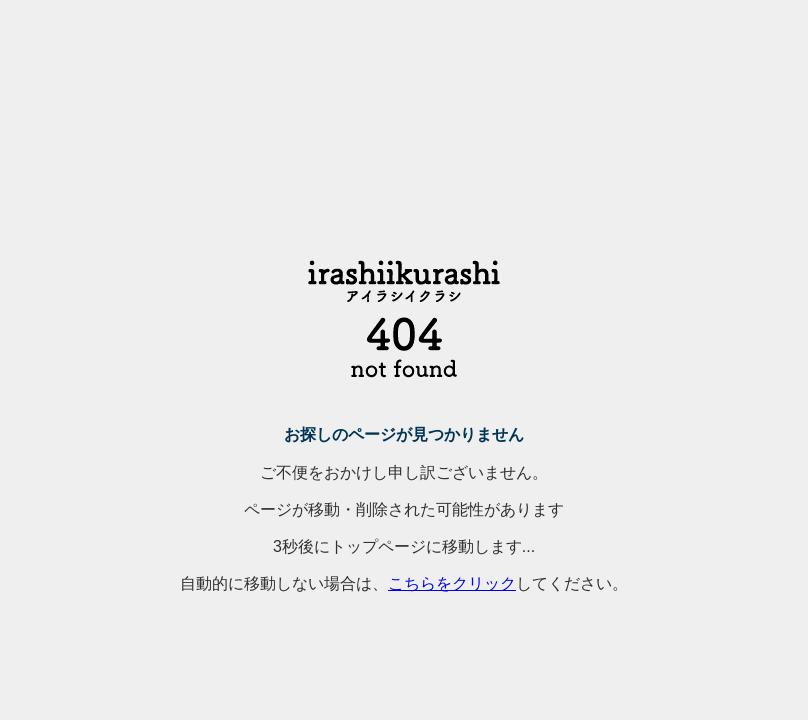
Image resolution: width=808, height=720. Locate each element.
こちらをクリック (452, 583)
